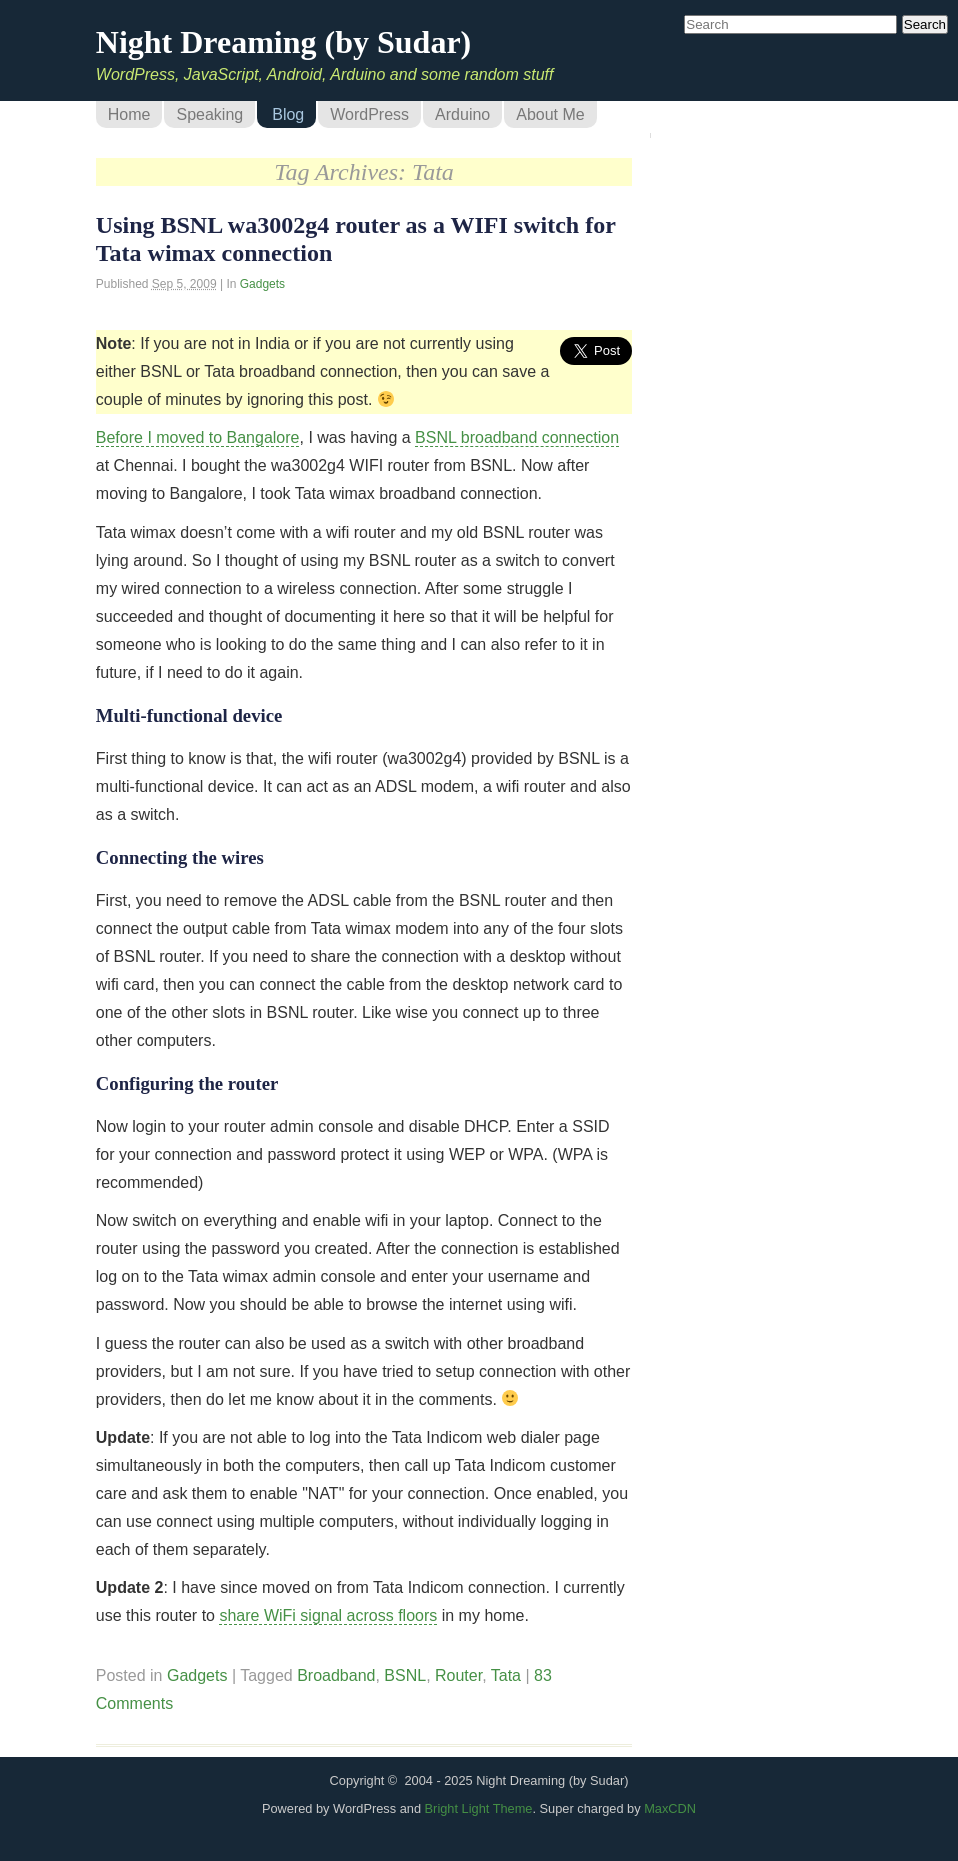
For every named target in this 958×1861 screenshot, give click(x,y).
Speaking (209, 114)
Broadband (336, 1675)
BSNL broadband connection (517, 437)
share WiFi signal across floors (328, 1615)
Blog (288, 114)
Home (129, 114)
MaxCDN (670, 1808)
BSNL (405, 1675)
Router (458, 1675)
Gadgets (262, 284)
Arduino (462, 114)
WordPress (369, 114)
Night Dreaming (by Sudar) (283, 42)
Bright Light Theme (479, 1808)
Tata (506, 1675)
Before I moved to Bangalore (198, 437)
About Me (550, 114)
